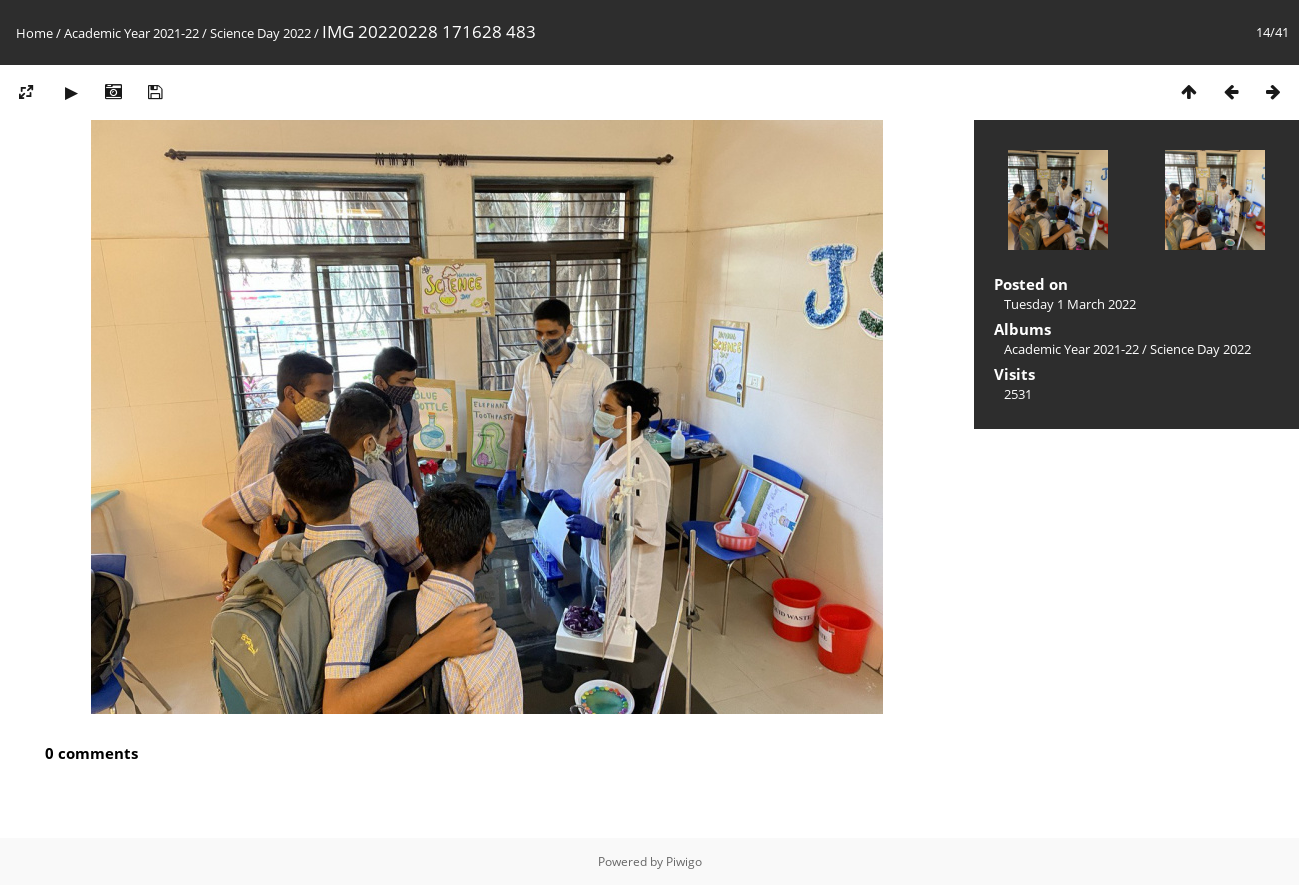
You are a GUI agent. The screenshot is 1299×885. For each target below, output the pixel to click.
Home (34, 33)
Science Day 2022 (260, 33)
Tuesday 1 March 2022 (1070, 304)
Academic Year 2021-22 (131, 33)
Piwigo (684, 861)
